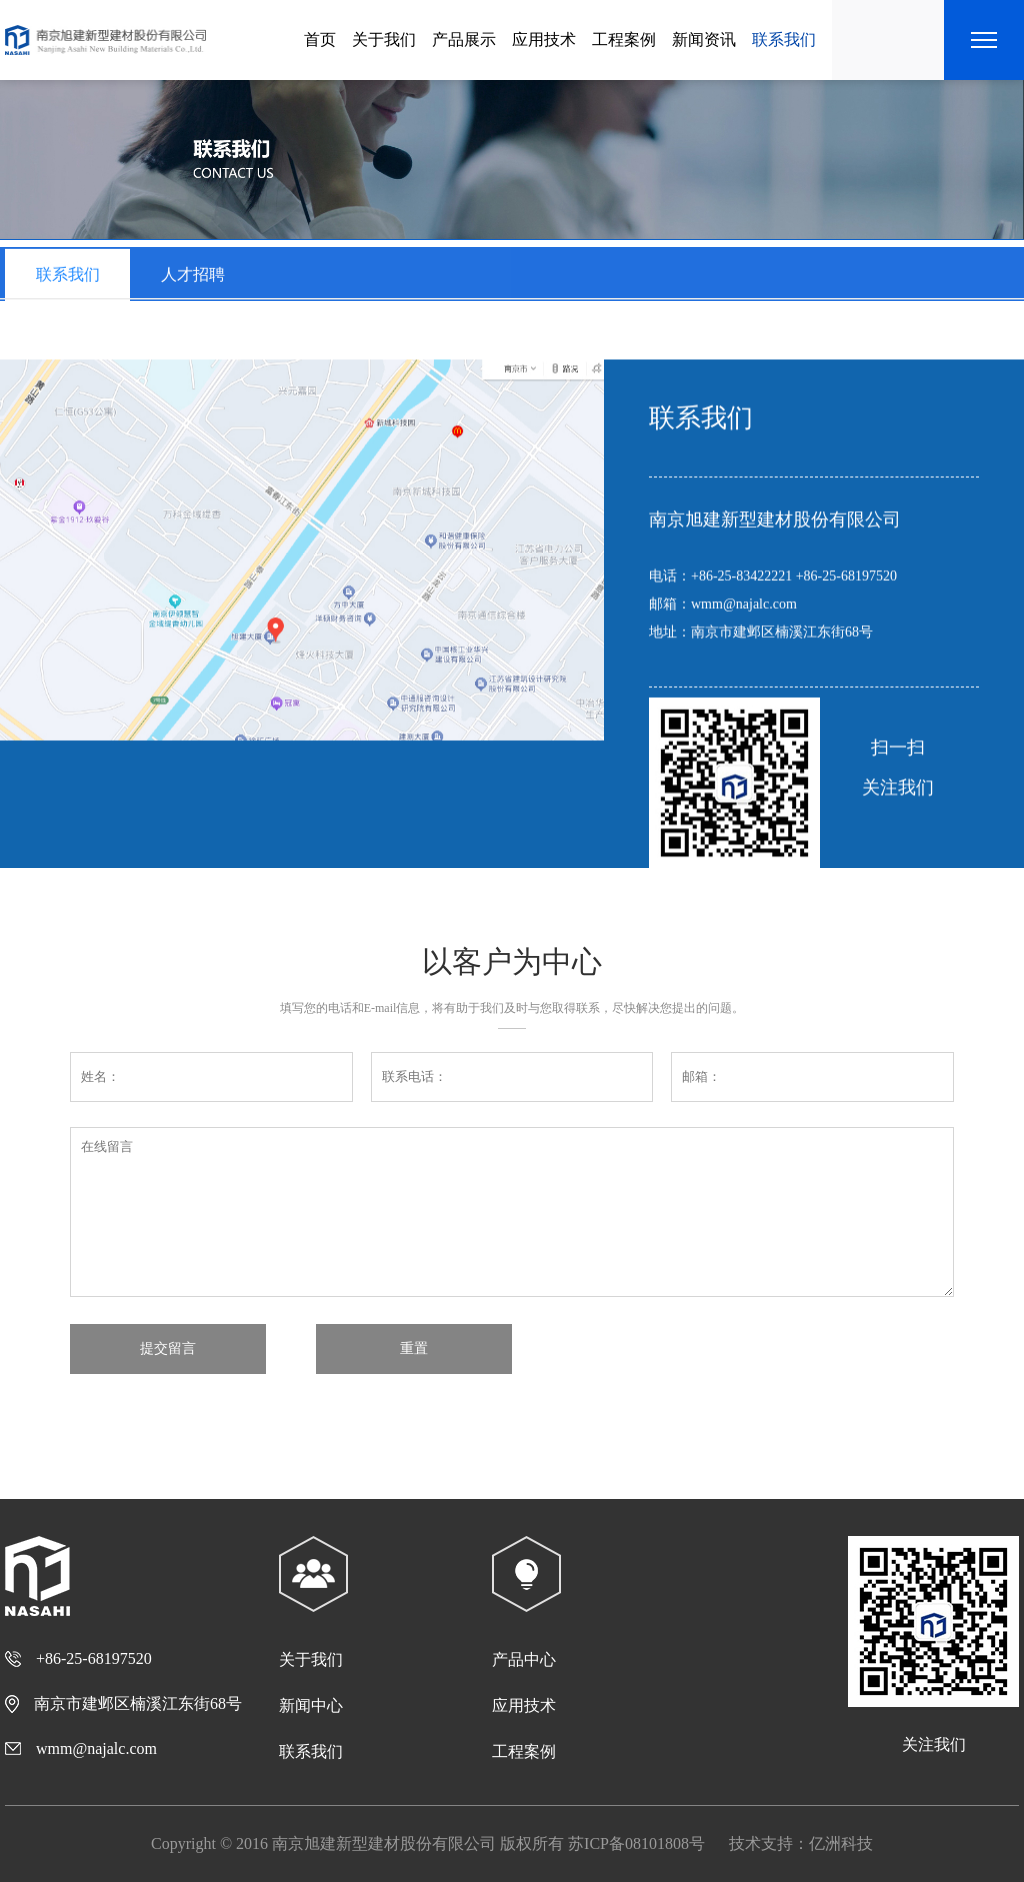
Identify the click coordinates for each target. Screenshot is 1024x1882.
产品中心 (524, 1659)
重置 (414, 1348)
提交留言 (168, 1348)
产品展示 (464, 39)
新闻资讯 (704, 39)
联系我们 (784, 39)
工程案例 (624, 39)
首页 (320, 39)
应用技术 (544, 39)
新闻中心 (311, 1705)
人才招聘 (193, 281)
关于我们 (384, 39)
